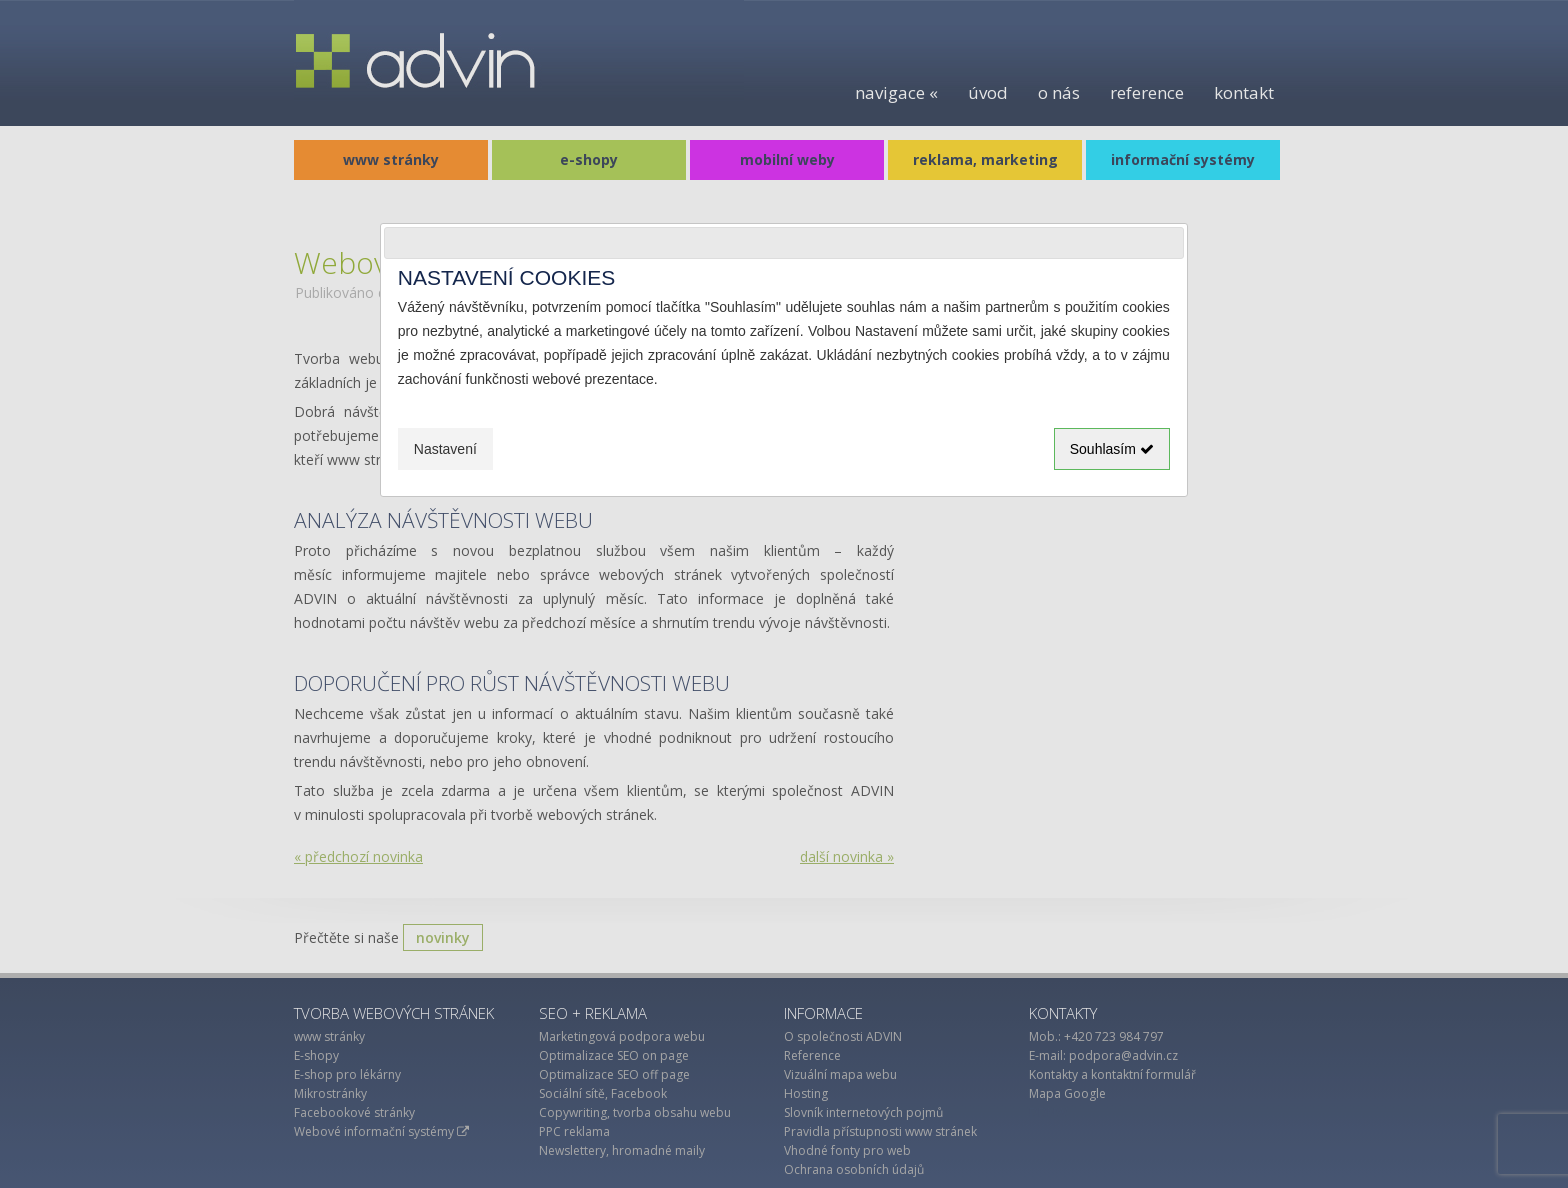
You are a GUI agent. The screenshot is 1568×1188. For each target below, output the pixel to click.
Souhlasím (1112, 449)
